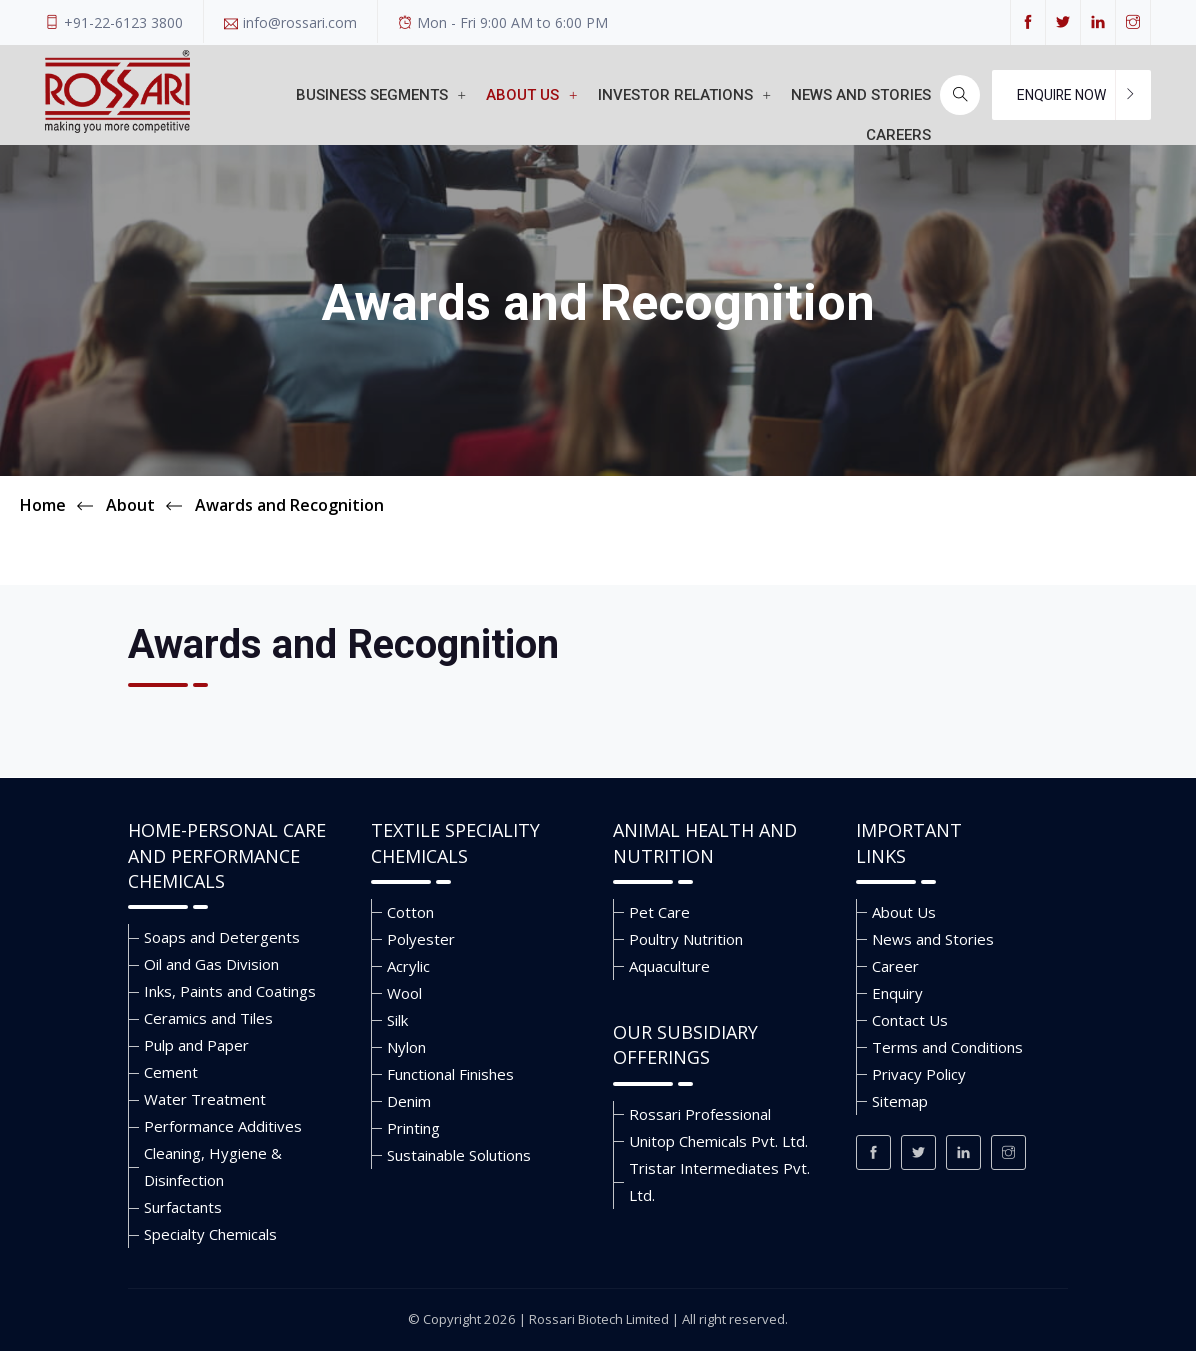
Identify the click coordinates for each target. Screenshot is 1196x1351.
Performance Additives (223, 1126)
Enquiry (897, 993)
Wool (404, 993)
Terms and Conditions (947, 1047)
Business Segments (381, 95)
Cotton (410, 912)
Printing (413, 1128)
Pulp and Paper (196, 1045)
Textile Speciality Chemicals (455, 843)
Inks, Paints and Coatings (230, 991)
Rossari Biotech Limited (599, 1319)
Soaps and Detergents (222, 937)
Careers (898, 135)
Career (895, 966)
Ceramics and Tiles (208, 1018)
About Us (531, 95)
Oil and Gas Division (211, 964)
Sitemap (900, 1101)
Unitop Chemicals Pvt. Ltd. (718, 1141)
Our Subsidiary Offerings (685, 1045)
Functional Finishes (450, 1074)
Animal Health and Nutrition (705, 843)
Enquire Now (1061, 95)
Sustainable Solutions (459, 1155)
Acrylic (408, 966)
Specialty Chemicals (210, 1234)
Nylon (406, 1047)
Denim (409, 1101)
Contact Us (910, 1020)
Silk (397, 1020)
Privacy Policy (919, 1074)
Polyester (421, 939)
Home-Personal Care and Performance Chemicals (227, 855)
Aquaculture (669, 966)
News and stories (861, 95)
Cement (171, 1072)
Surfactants (183, 1207)
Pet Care (659, 912)
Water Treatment (205, 1099)
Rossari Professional (700, 1114)
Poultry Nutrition (686, 939)
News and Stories (933, 939)
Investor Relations (684, 95)
